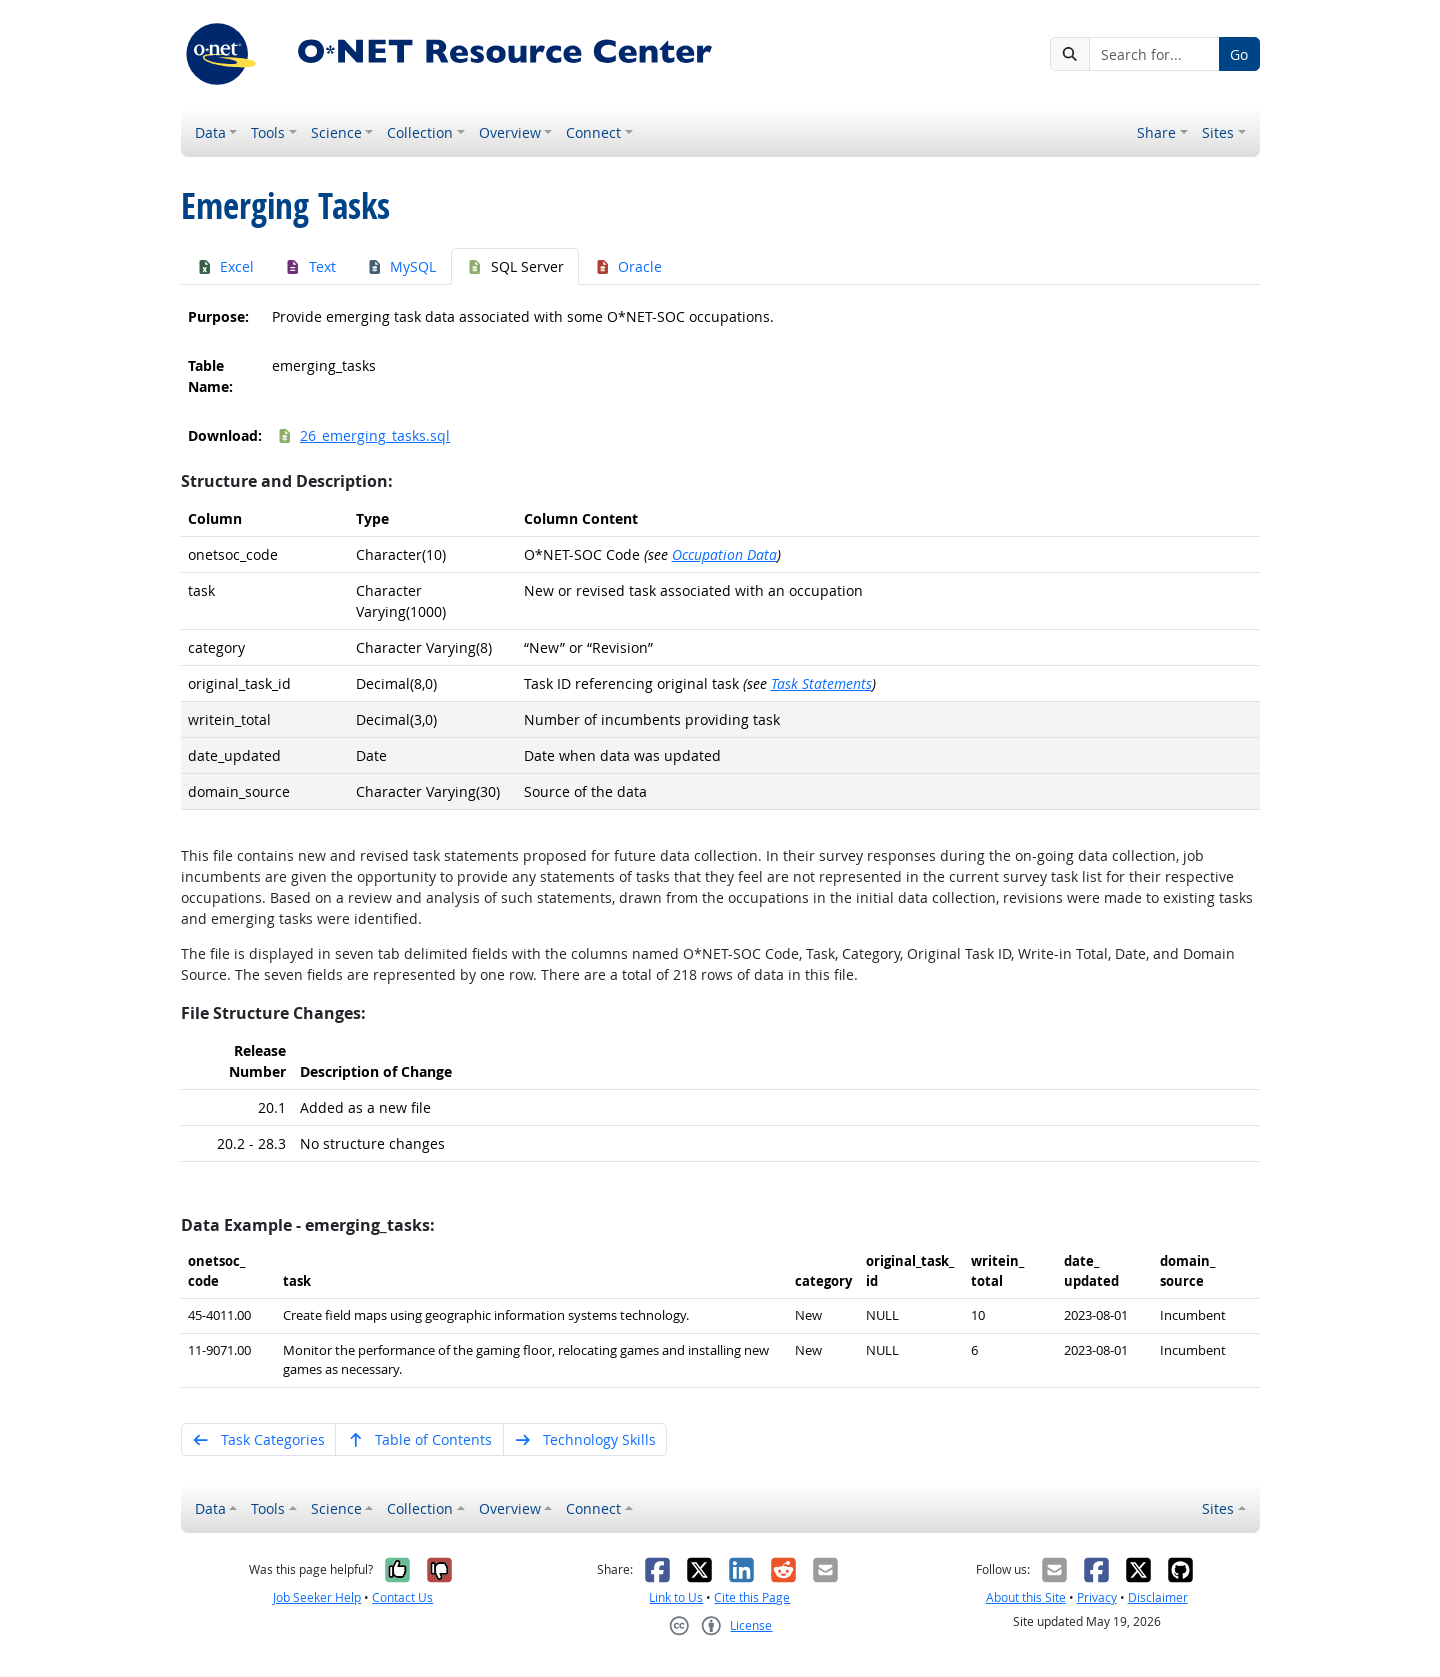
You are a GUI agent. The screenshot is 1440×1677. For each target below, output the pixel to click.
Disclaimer (1158, 1597)
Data (210, 132)
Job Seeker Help (317, 1597)
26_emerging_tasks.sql (363, 435)
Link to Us (676, 1597)
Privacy (1097, 1597)
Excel (225, 266)
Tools (268, 132)
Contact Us (402, 1597)
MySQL (401, 266)
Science (336, 132)
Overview (510, 132)
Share (1156, 132)
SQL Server (515, 266)
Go (1239, 54)
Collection (420, 132)
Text (310, 266)
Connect (593, 132)
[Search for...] (1154, 54)
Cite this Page (752, 1597)
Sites (1218, 132)
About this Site (1026, 1597)
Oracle (628, 266)
